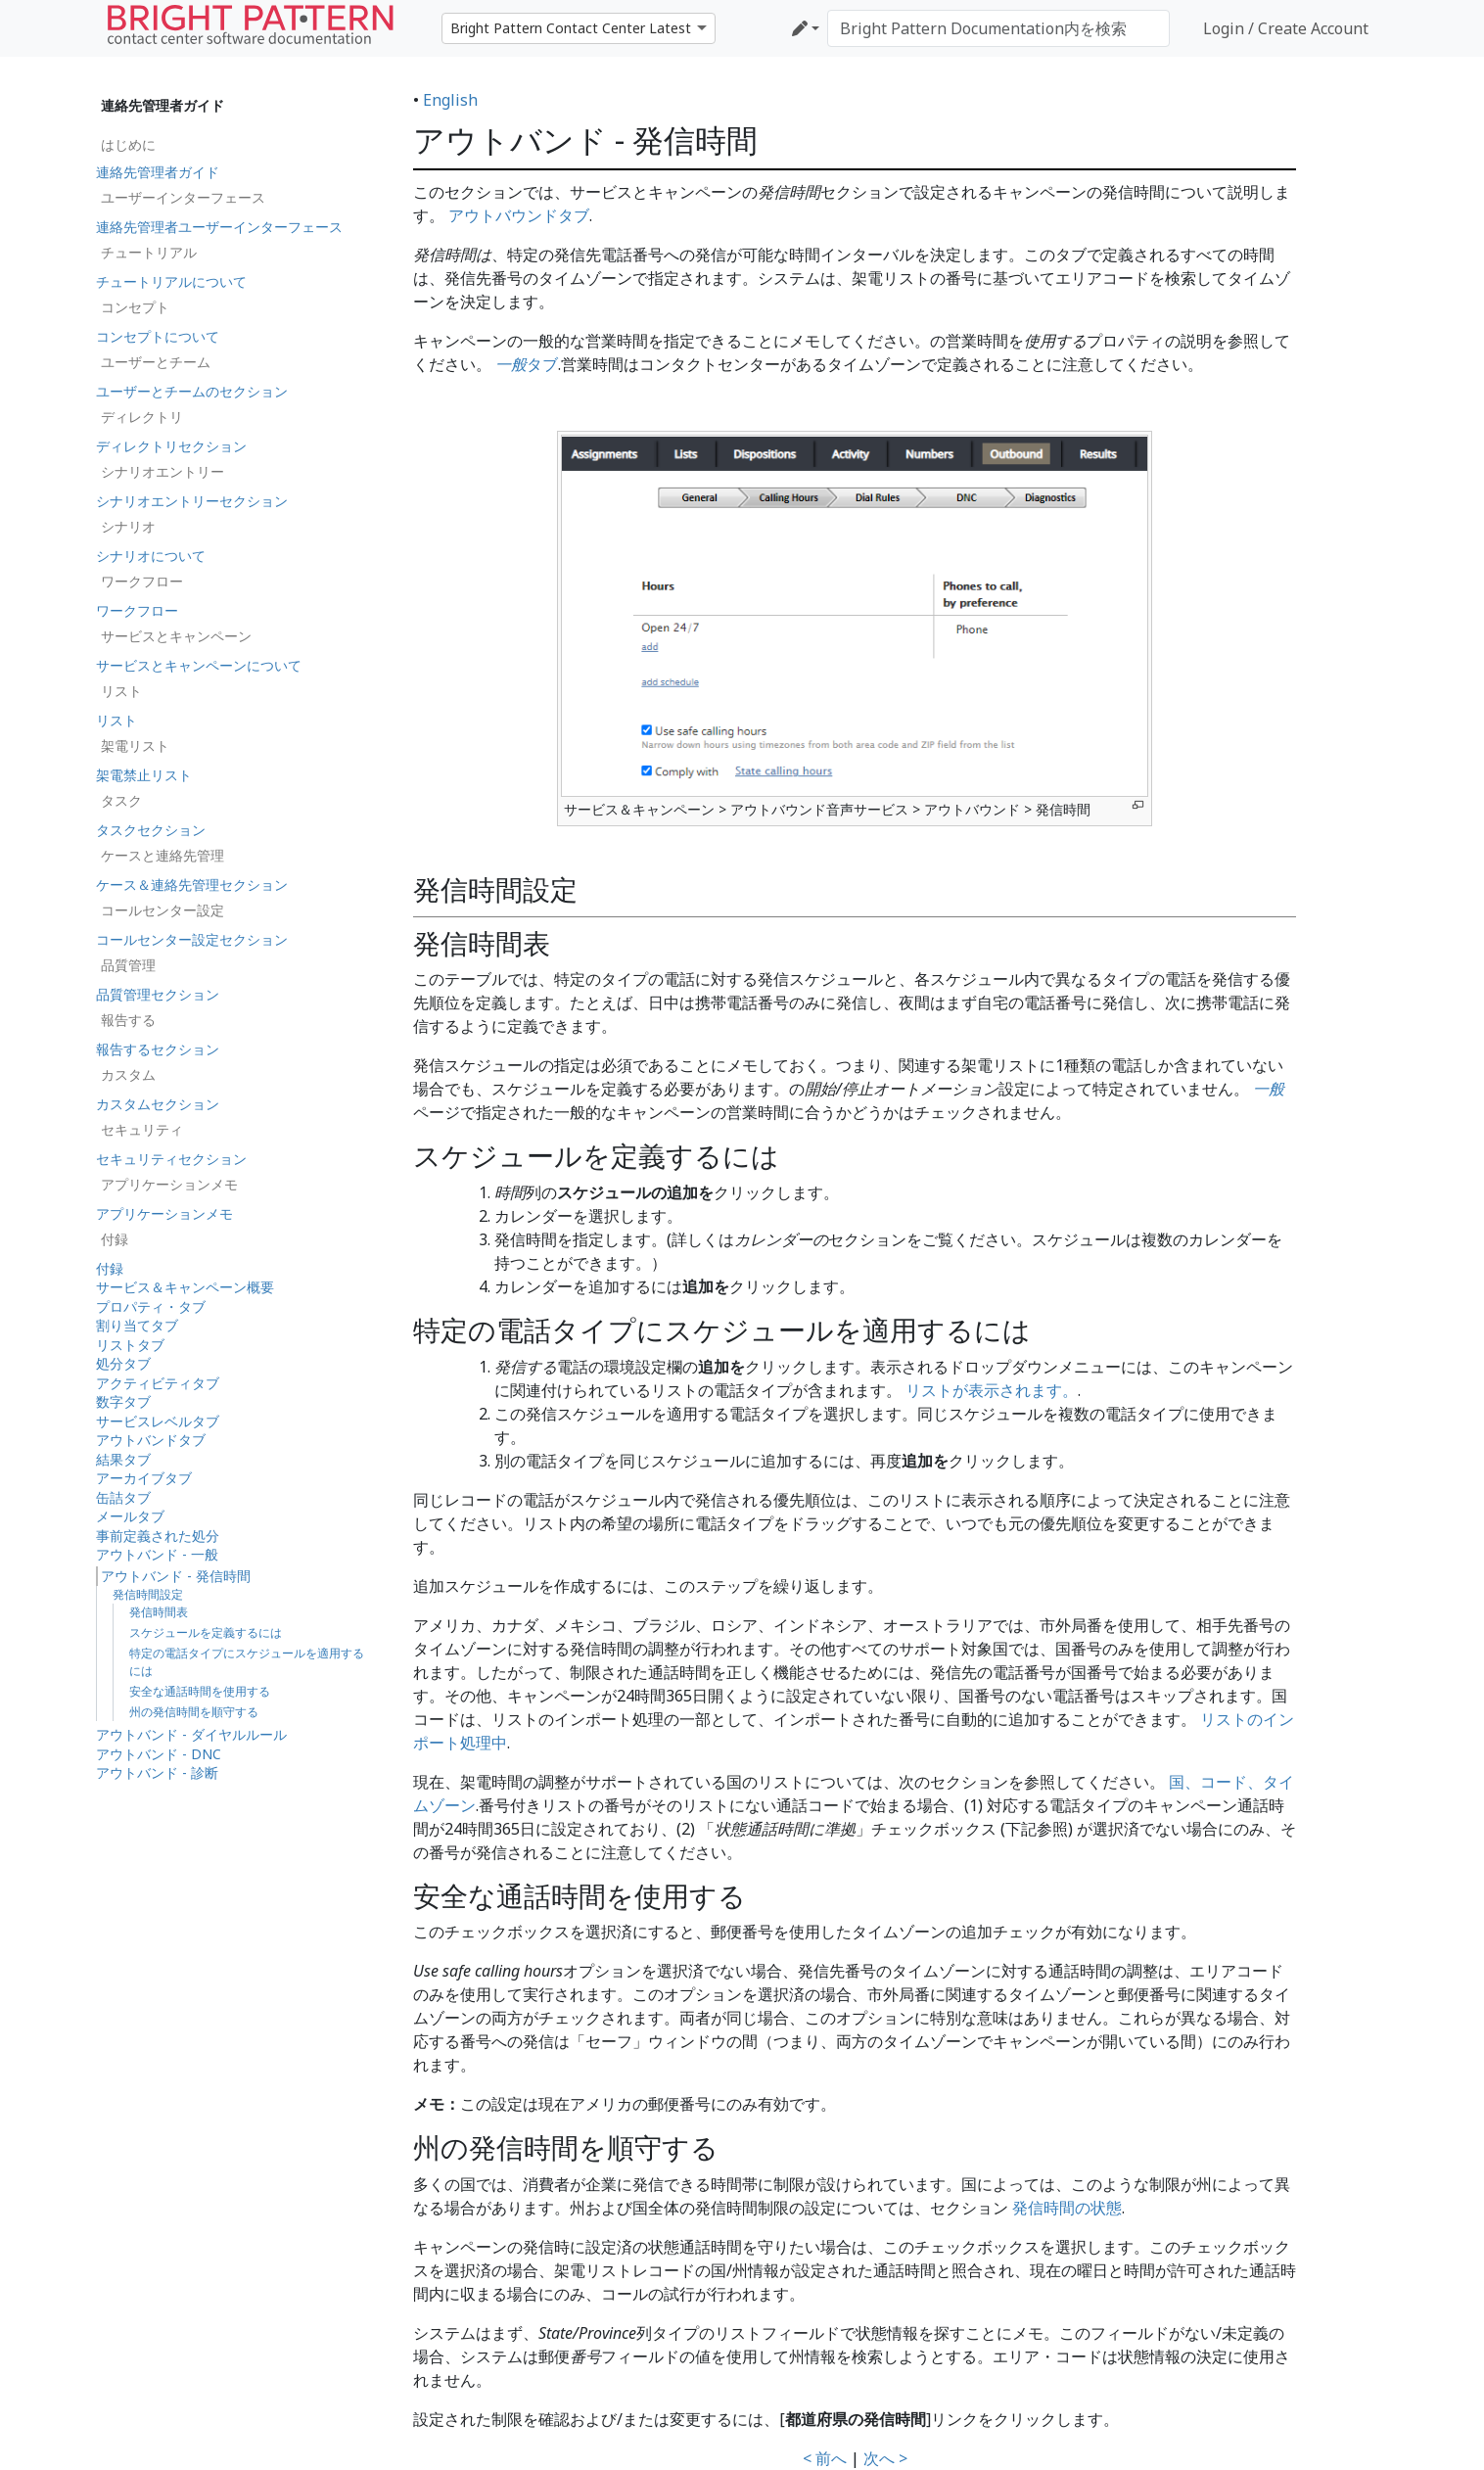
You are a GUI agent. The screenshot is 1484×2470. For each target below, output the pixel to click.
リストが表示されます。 (991, 1390)
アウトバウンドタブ (518, 215)
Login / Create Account (1285, 28)
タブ (526, 364)
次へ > (885, 2458)
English (450, 100)
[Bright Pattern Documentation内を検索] (998, 28)
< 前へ (825, 2458)
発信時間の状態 (1067, 2207)
